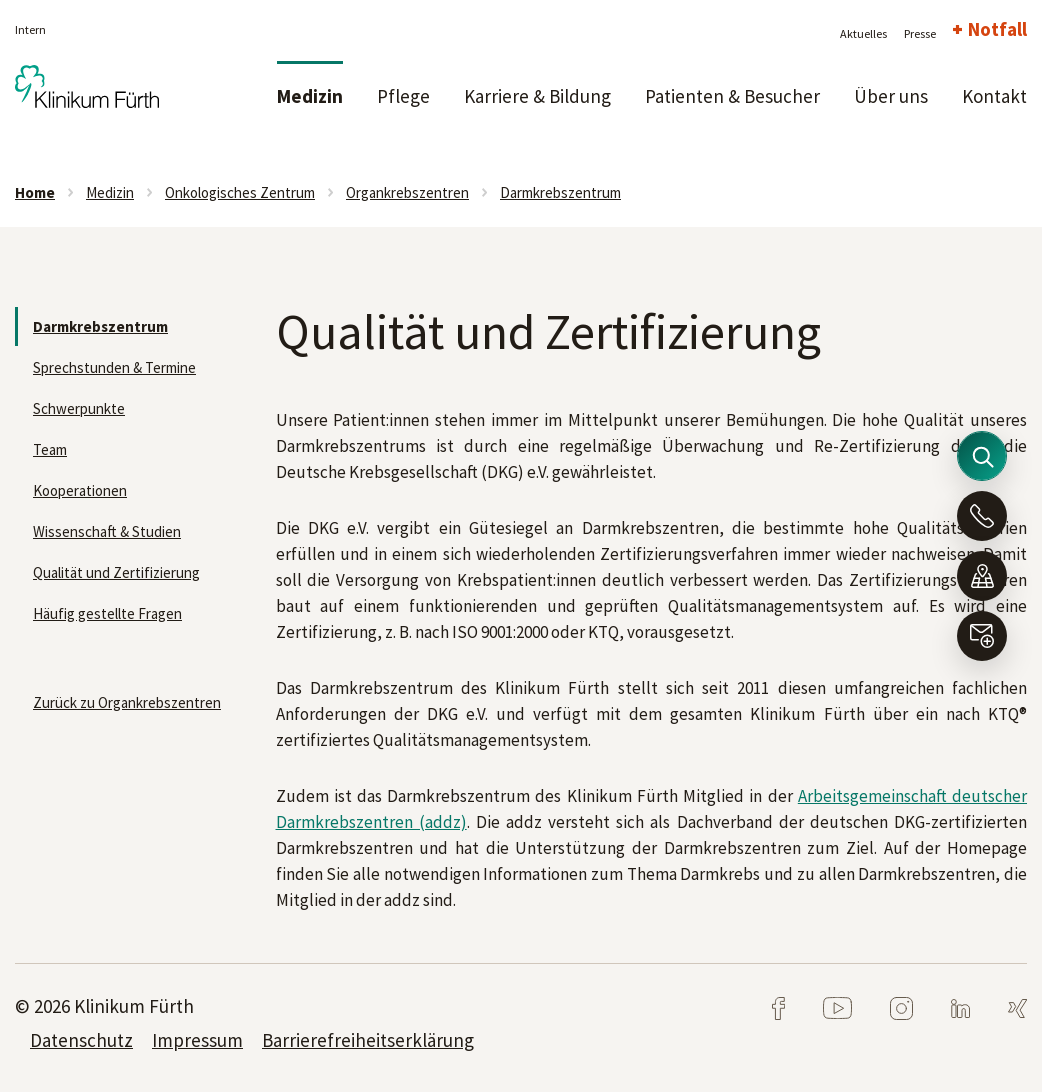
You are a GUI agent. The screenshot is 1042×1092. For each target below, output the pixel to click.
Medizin (310, 96)
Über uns (891, 96)
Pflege (403, 96)
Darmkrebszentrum (560, 192)
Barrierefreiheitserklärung (368, 1040)
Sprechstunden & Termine (114, 367)
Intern (30, 29)
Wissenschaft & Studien (107, 531)
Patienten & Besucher (732, 96)
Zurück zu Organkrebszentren (127, 702)
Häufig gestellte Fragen (107, 613)
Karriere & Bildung (537, 96)
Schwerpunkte (79, 408)
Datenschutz (81, 1040)
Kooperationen (80, 490)
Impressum (197, 1040)
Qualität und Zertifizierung (116, 572)
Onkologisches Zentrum (240, 192)
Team (50, 449)
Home (35, 192)
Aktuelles (863, 33)
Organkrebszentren (407, 192)
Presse (920, 33)
